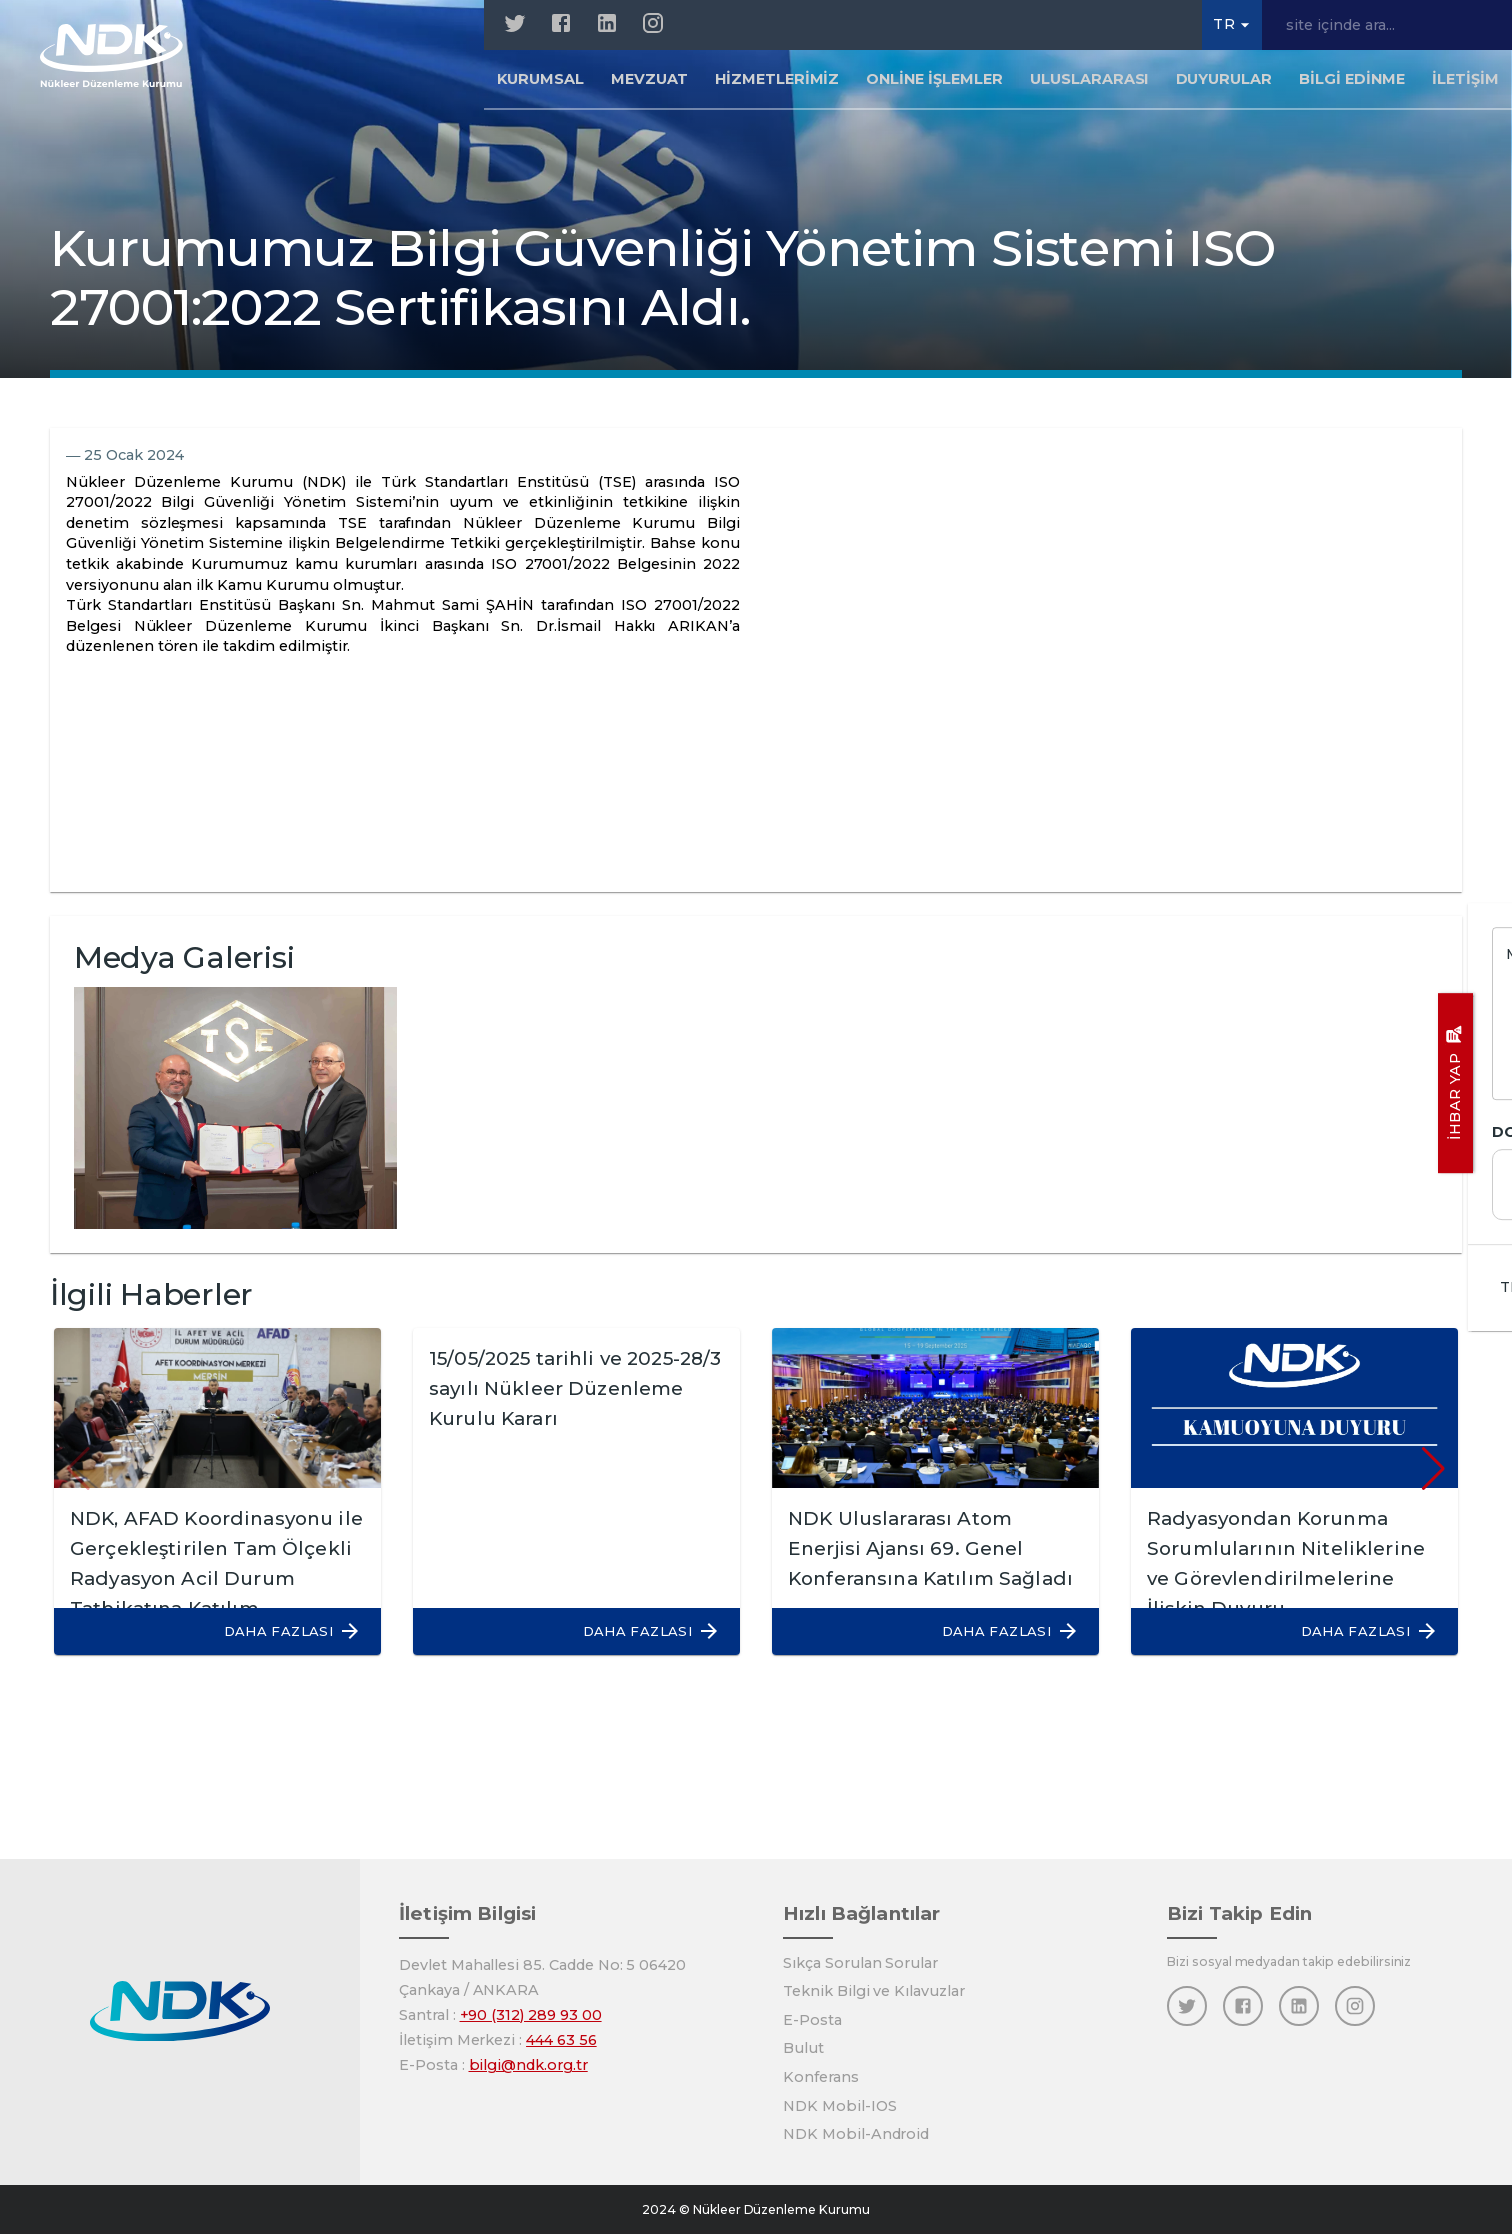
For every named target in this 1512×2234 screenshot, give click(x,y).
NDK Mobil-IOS (839, 2106)
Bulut (803, 2048)
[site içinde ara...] (1387, 25)
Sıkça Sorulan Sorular (860, 1963)
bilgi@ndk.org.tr (528, 2065)
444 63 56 (561, 2040)
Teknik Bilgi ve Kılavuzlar (874, 1991)
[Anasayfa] (121, 60)
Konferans (821, 2077)
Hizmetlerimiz (777, 84)
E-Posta (812, 2020)
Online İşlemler (934, 84)
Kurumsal (540, 84)
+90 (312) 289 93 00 (531, 2015)
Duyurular (1224, 84)
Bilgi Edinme (1352, 84)
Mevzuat (649, 84)
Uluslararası (1089, 84)
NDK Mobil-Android (856, 2134)
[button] (282, 1631)
